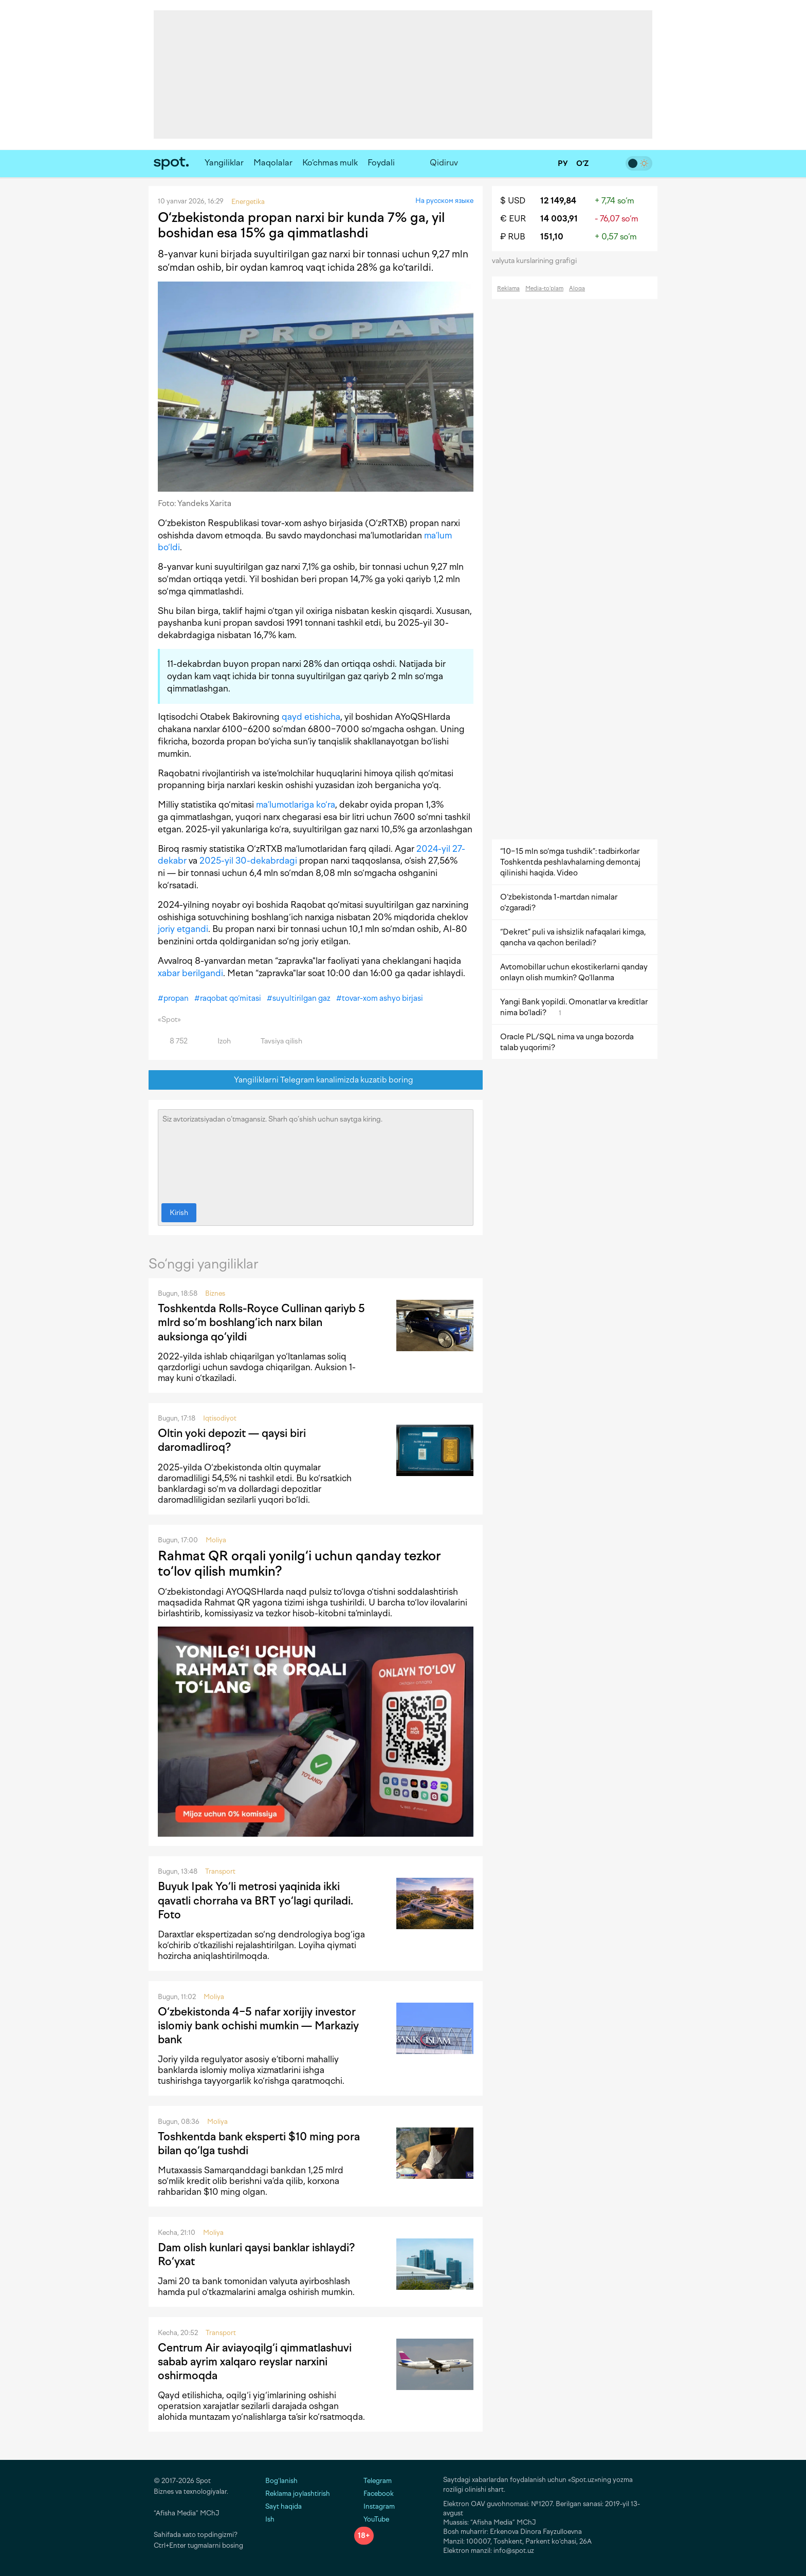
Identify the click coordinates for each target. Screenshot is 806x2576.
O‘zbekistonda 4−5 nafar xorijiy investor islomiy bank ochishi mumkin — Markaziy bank (258, 2025)
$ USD (512, 201)
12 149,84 (558, 201)
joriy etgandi (183, 929)
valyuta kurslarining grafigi (537, 260)
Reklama (508, 288)
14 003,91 (559, 218)
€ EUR (513, 218)
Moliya (216, 1540)
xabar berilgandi (190, 973)
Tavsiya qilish (275, 1041)
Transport (220, 1871)
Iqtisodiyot (219, 1418)
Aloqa (577, 288)
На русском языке (444, 200)
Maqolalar (272, 162)
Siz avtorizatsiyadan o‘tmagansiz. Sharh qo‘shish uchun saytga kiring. (315, 1154)
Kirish (179, 1212)
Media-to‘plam (544, 288)
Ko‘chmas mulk (330, 162)
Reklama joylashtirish (297, 2493)
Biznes (215, 1293)
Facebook (374, 2493)
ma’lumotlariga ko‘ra (295, 804)
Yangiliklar (224, 162)
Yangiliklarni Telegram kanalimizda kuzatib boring (315, 1080)
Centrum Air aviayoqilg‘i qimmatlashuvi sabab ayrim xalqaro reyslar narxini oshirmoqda (255, 2361)
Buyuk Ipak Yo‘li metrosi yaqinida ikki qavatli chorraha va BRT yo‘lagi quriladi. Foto (255, 1900)
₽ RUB (512, 236)
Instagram (374, 2506)
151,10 (551, 236)
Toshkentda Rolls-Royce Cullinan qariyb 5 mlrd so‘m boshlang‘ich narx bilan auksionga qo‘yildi (261, 1322)
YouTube (371, 2519)
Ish (269, 2519)
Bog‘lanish (281, 2481)
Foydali (381, 162)
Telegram (373, 2481)
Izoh (218, 1041)
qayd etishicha (311, 717)
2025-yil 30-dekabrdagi (248, 860)
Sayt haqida (283, 2506)
